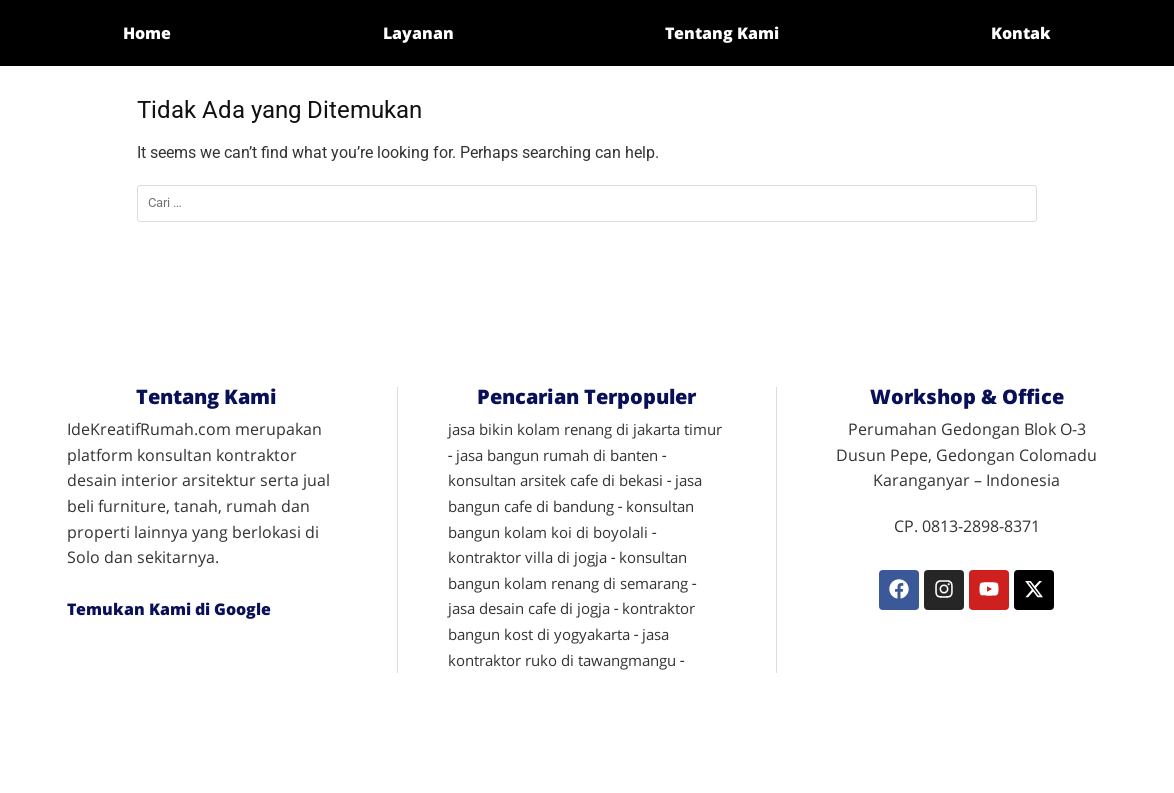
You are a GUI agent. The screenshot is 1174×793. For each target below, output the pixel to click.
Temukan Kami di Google (169, 609)
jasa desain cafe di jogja (529, 608)
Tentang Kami (722, 33)
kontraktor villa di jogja (527, 557)
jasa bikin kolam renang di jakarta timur (585, 429)
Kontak (1021, 33)
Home (147, 33)
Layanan (418, 33)
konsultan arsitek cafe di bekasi (555, 480)
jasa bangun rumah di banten (557, 455)
